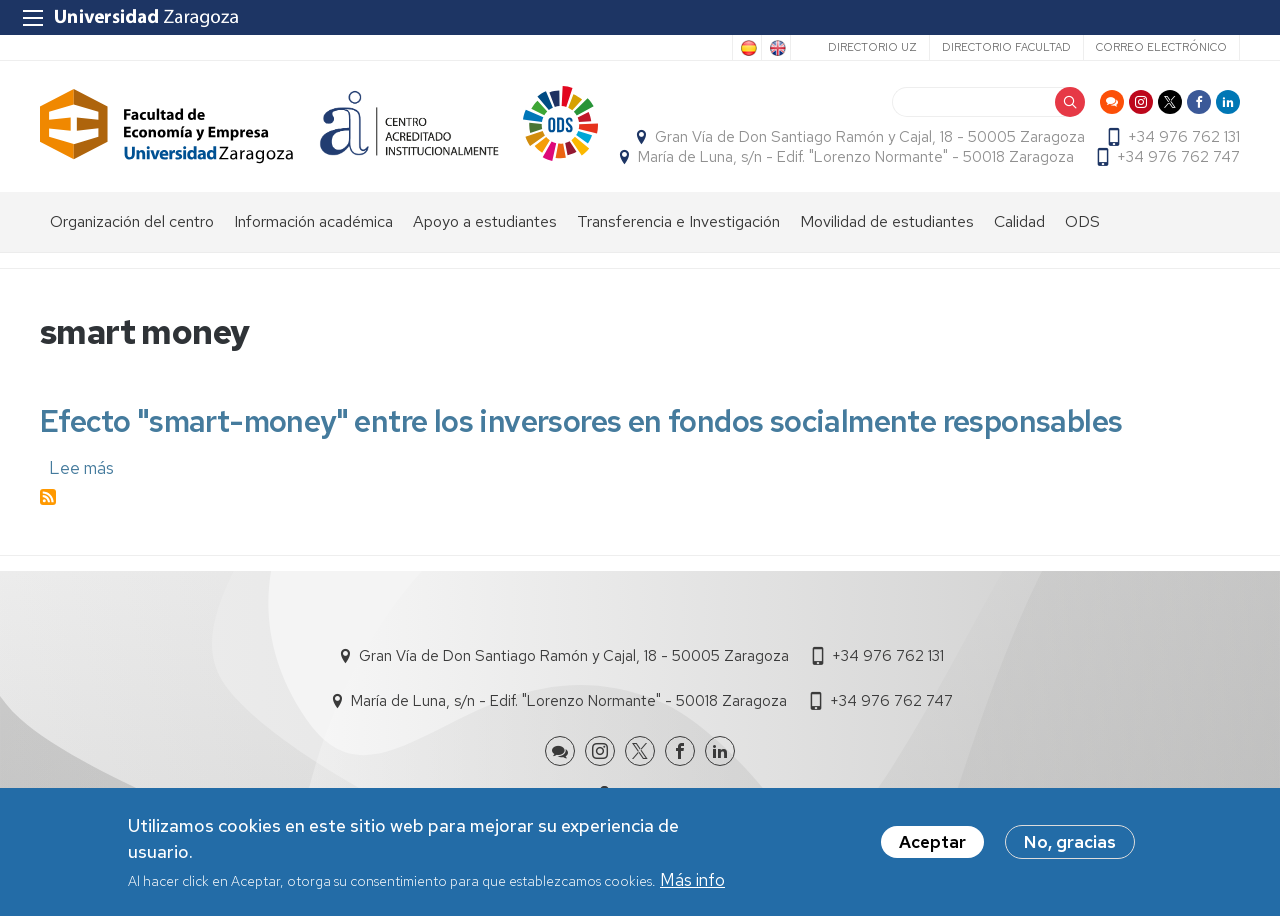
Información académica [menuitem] (313, 221)
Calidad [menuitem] (1019, 221)
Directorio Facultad (1006, 47)
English (776, 48)
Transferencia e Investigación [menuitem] (678, 221)
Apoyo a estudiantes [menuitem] (485, 221)
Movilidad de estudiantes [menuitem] (887, 221)
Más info (692, 882)
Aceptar (932, 845)
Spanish (747, 48)
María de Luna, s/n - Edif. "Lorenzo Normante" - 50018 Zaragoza (856, 157)
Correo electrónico (1161, 47)
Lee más (81, 468)
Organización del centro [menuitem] (132, 221)
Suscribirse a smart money (48, 497)
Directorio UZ (872, 47)
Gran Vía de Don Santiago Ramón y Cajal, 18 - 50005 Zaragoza (870, 137)
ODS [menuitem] (1082, 221)
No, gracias (1070, 845)
